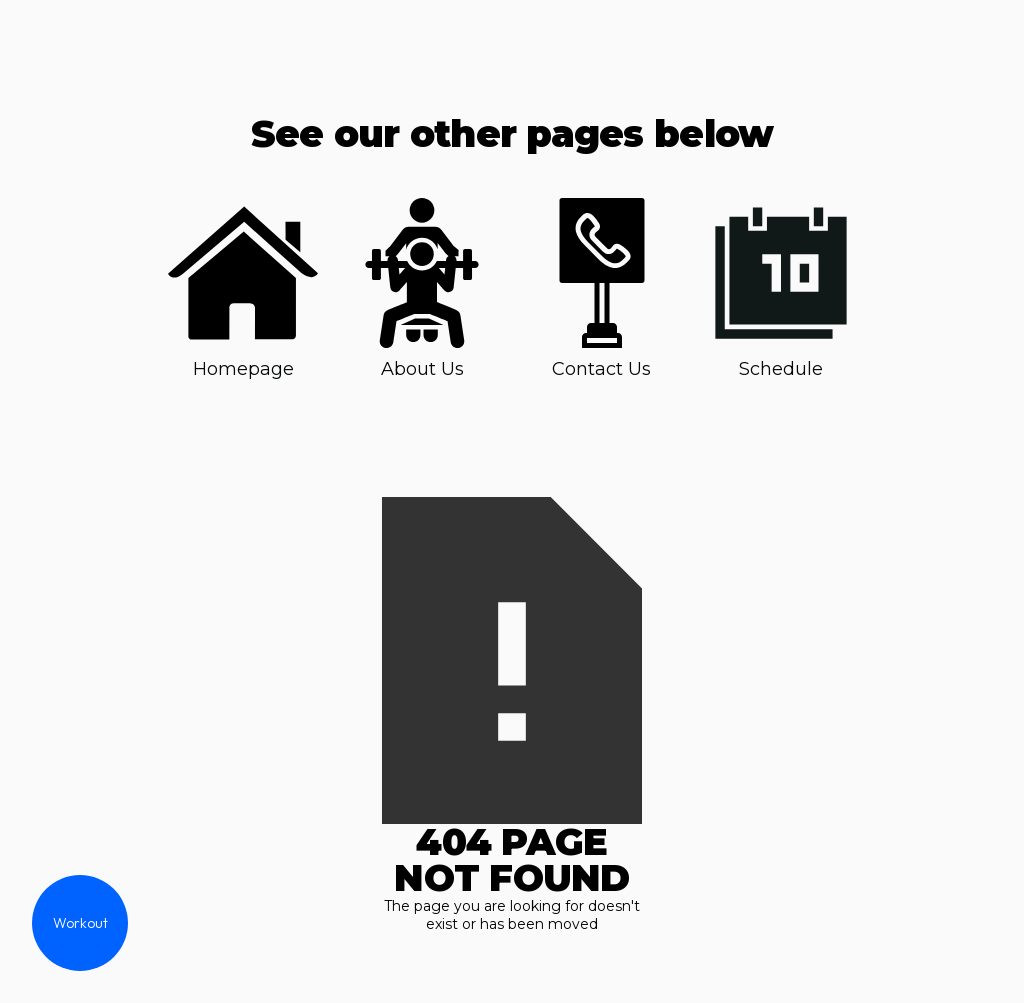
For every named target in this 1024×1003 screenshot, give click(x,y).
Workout (80, 923)
